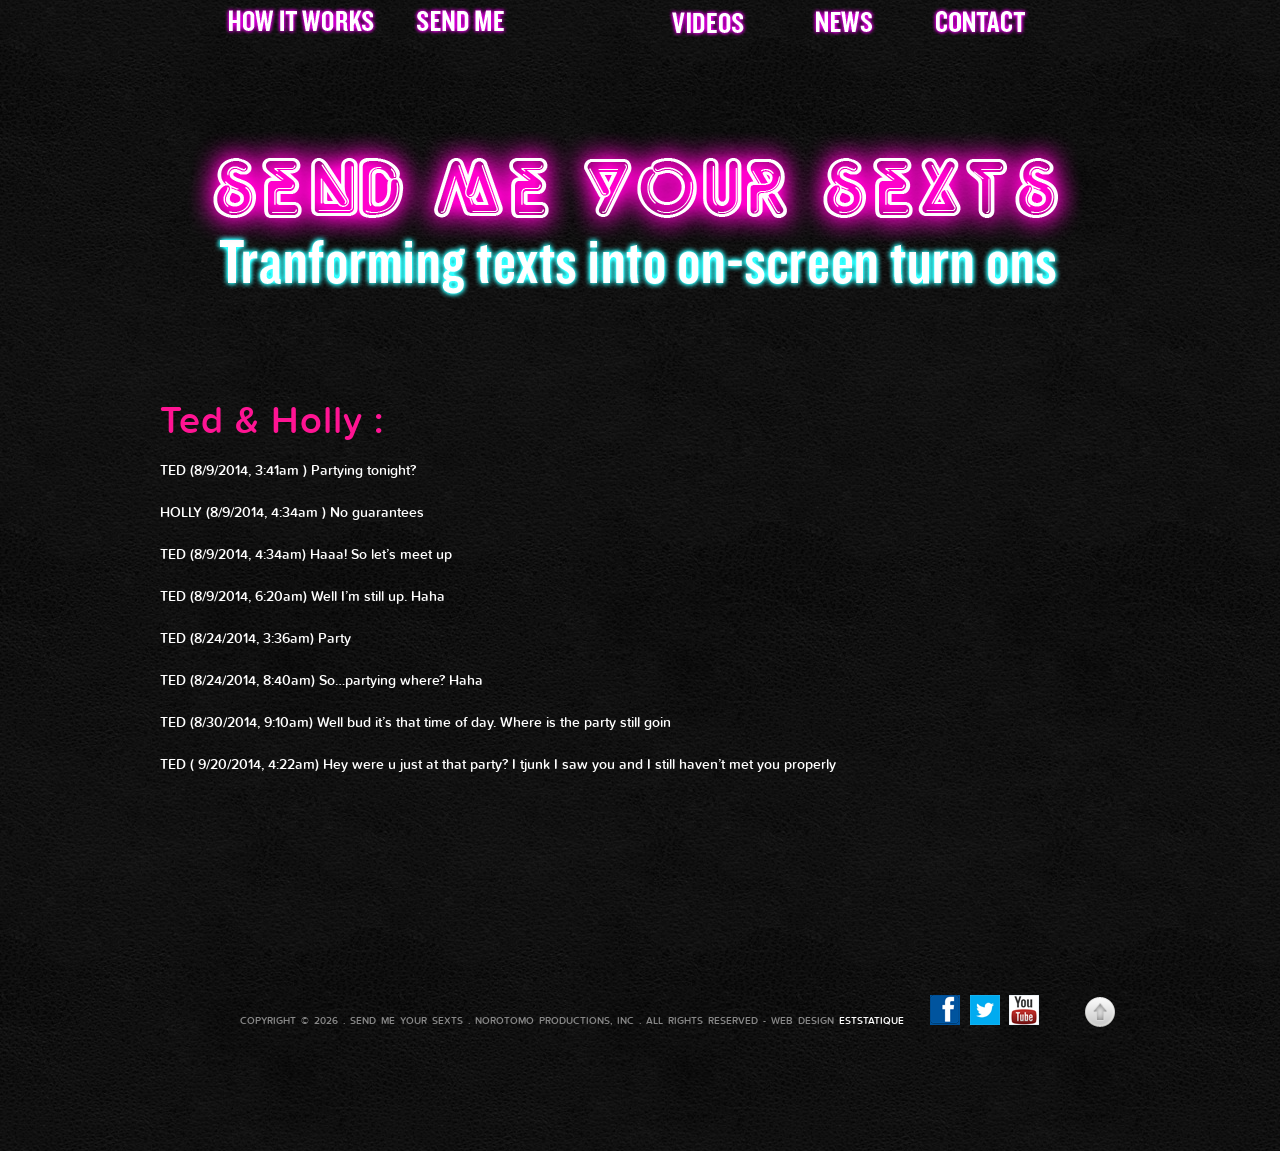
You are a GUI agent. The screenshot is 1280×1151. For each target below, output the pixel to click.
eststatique (871, 1021)
